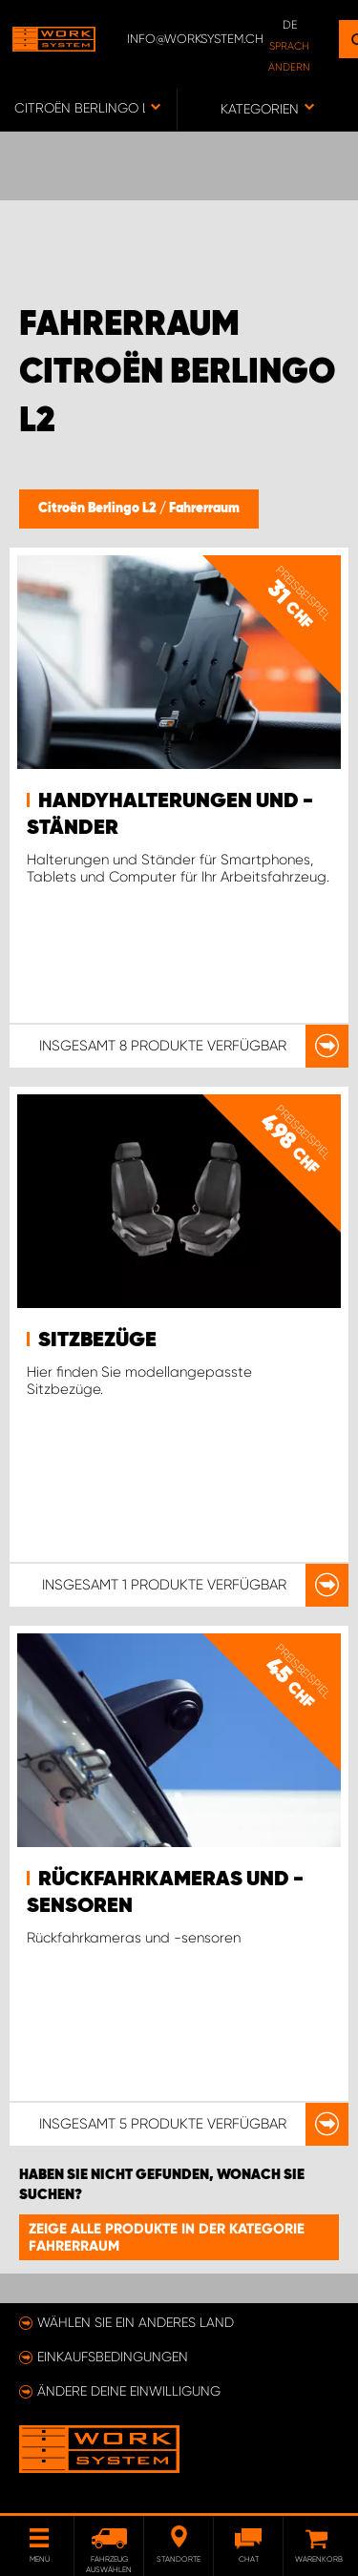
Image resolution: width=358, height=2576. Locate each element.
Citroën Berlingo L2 (98, 508)
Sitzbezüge (97, 1340)
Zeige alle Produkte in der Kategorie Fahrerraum (167, 2237)
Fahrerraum (204, 508)
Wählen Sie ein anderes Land (135, 2322)
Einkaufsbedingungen (112, 2356)
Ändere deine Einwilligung (129, 2391)
